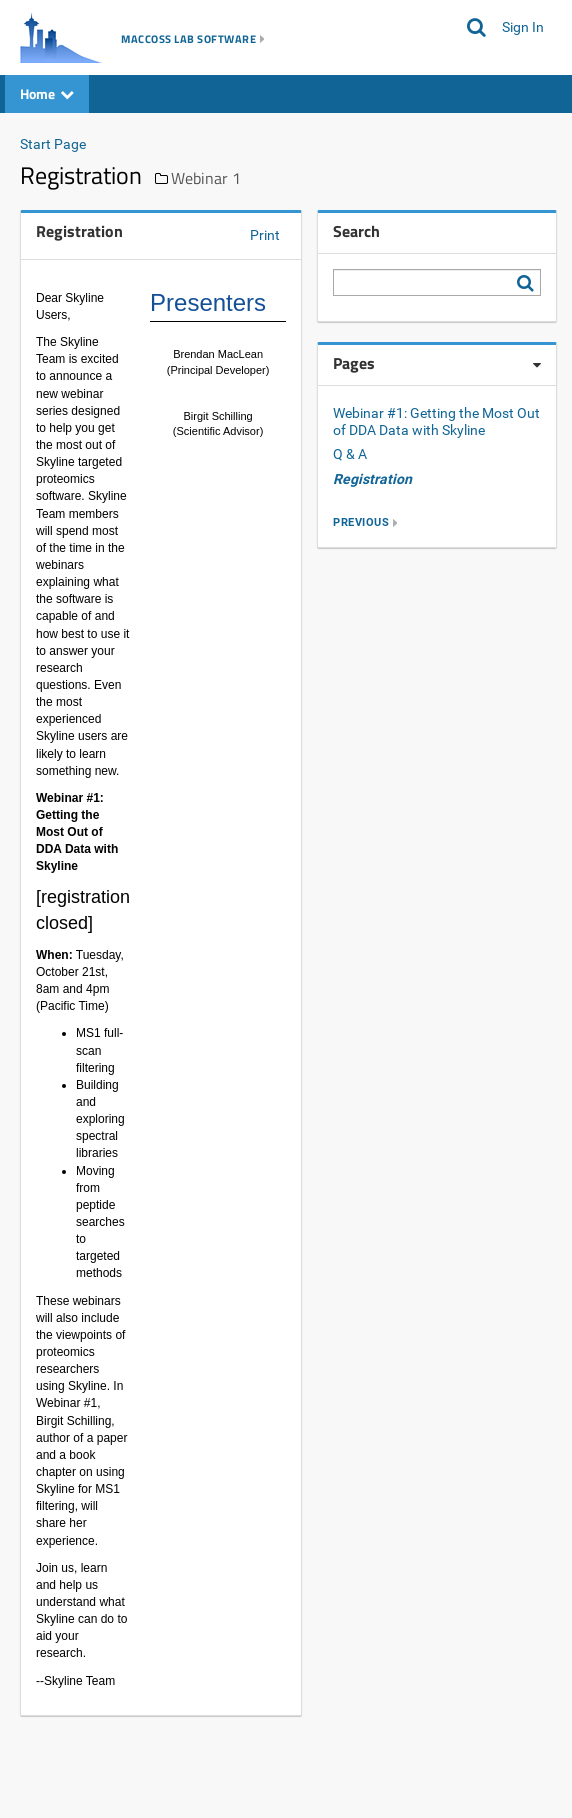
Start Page (53, 144)
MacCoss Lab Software (188, 39)
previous (361, 522)
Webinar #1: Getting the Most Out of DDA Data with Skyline (436, 421)
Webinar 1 (206, 178)
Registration (372, 479)
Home (47, 93)
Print (265, 235)
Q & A (350, 454)
